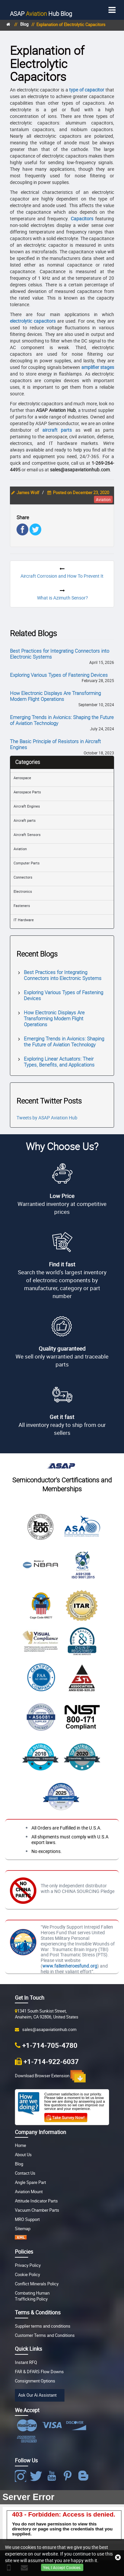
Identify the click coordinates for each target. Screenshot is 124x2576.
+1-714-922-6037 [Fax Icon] (51, 2061)
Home (20, 2145)
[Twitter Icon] (37, 2476)
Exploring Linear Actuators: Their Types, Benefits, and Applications (59, 1061)
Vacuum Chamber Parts (37, 2210)
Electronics (23, 891)
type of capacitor (86, 90)
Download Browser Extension (50, 2076)
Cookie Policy (27, 2274)
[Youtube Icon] (53, 2476)
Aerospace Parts (27, 791)
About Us (23, 2155)
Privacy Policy (28, 2265)
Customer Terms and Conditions (45, 2335)
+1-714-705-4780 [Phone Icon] (49, 2045)
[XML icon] (21, 2238)
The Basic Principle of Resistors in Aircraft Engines (55, 744)
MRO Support (27, 2219)
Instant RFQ (26, 2362)
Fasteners (22, 905)
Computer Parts (27, 862)
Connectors (23, 877)
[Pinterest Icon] (69, 2476)
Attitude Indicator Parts (36, 2201)
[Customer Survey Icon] (65, 2116)
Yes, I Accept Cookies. (62, 2567)
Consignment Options (35, 2381)
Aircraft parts (25, 820)
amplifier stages (97, 367)
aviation (103, 499)
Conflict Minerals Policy (37, 2284)
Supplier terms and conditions (42, 2326)
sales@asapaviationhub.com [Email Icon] (48, 2029)
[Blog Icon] (84, 2476)
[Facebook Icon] (22, 2476)
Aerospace (22, 777)
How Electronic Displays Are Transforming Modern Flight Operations (55, 696)
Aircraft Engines (27, 806)
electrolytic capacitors (33, 321)
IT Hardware (24, 919)
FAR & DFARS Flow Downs (39, 2372)
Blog (41, 14)
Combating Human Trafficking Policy (32, 2296)
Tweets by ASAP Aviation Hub (47, 1117)
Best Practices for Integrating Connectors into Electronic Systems (59, 654)
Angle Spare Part (30, 2182)
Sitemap (22, 2228)
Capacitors (82, 218)
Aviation (20, 848)
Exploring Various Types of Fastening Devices (59, 675)
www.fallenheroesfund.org (69, 1966)
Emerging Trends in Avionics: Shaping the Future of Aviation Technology (62, 720)
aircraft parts (57, 430)
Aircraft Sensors (27, 834)
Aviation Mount (29, 2192)
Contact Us (25, 2173)
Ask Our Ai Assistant (37, 2395)
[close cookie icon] (118, 2557)
